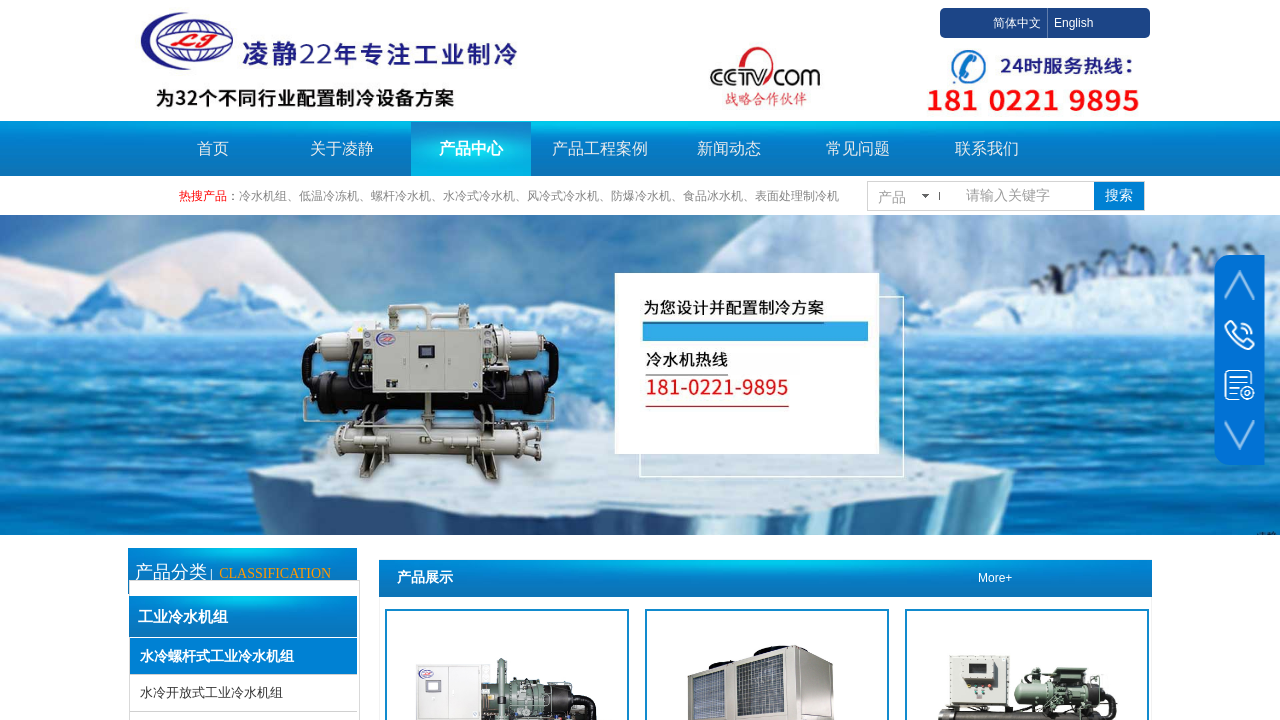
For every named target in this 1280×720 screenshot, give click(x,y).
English (1073, 23)
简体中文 (1017, 23)
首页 (213, 148)
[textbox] (1026, 196)
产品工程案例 (600, 148)
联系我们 (987, 148)
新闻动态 (729, 148)
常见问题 (858, 148)
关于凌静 (342, 148)
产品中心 (471, 148)
